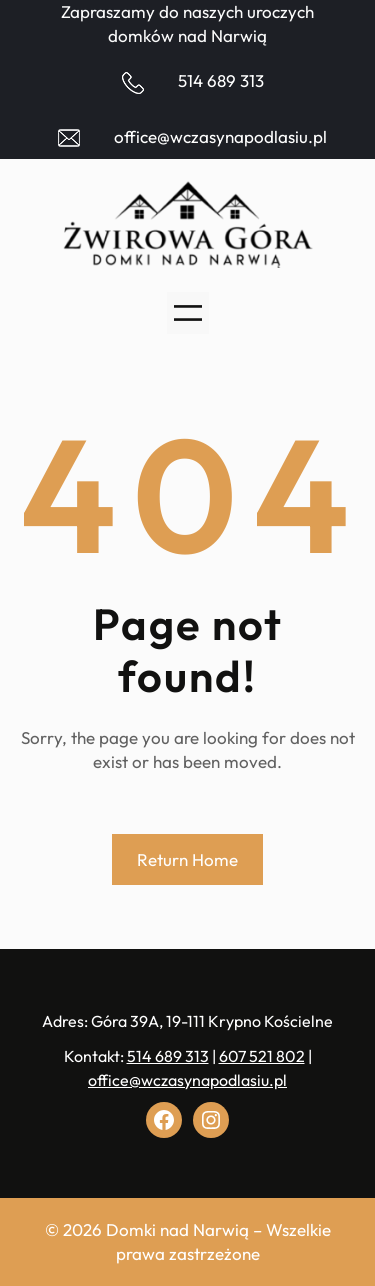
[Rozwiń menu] (188, 313)
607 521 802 (262, 1056)
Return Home (187, 859)
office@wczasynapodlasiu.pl (220, 136)
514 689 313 (221, 80)
